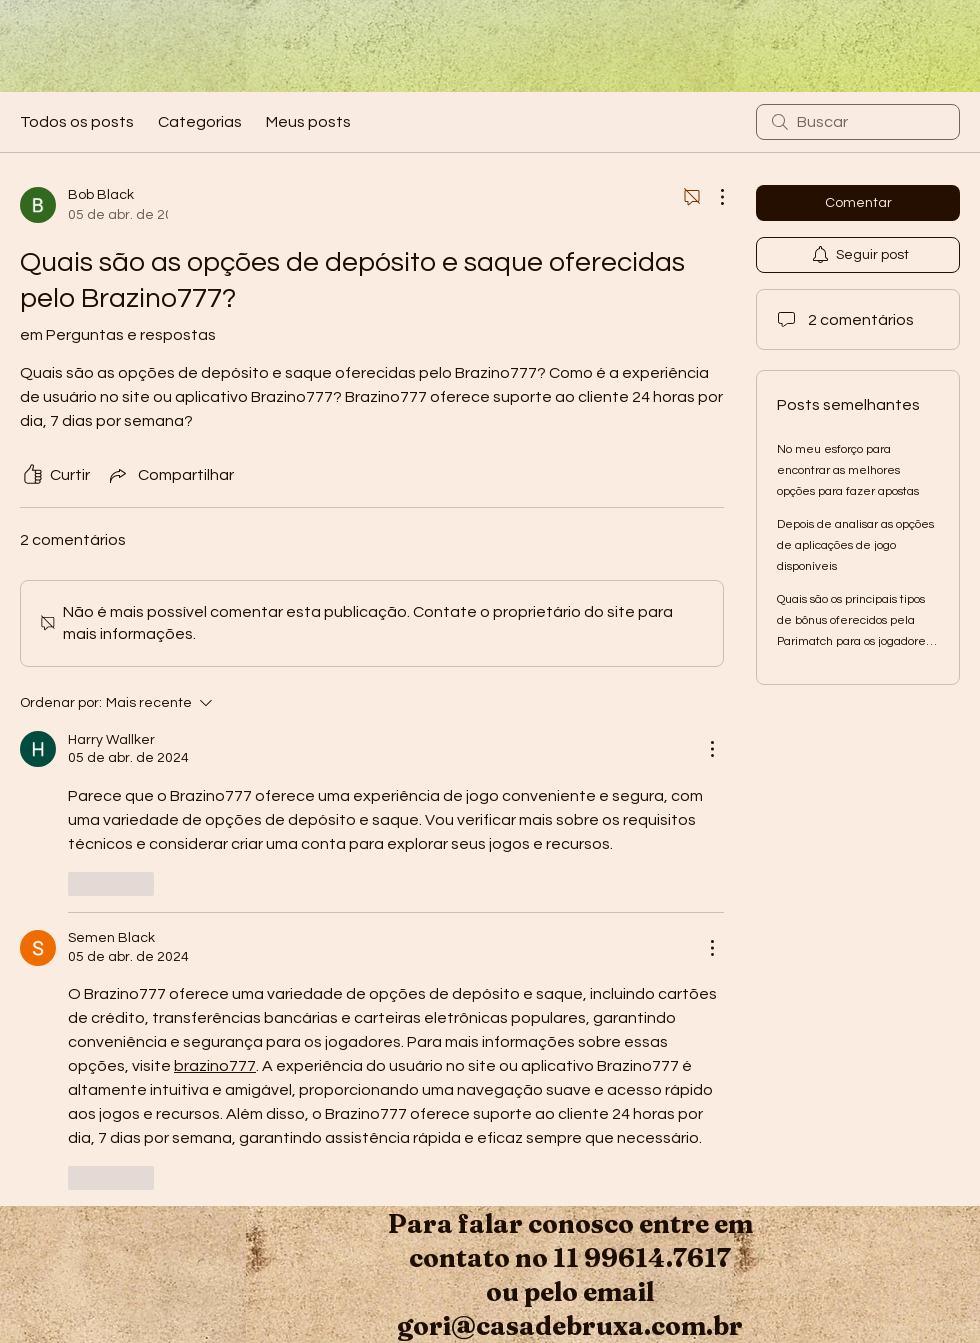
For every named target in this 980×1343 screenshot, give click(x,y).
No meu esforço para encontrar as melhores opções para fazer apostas (848, 470)
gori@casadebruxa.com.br (570, 1326)
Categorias (200, 122)
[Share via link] (170, 475)
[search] (858, 122)
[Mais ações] (712, 197)
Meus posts (308, 122)
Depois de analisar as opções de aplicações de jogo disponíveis (855, 545)
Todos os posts (77, 122)
